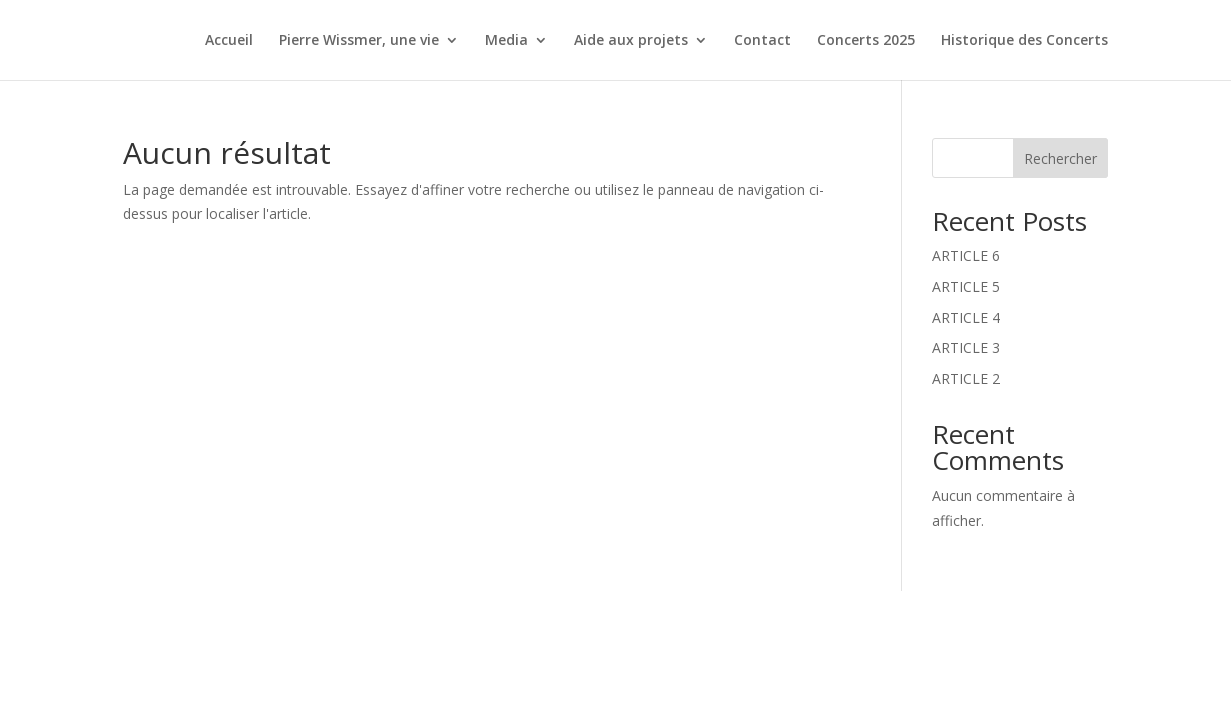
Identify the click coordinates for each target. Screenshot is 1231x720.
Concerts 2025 (866, 41)
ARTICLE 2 (966, 378)
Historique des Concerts (1024, 41)
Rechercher (1060, 158)
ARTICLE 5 (966, 286)
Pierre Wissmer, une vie (359, 41)
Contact (762, 41)
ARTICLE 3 (966, 347)
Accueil (229, 41)
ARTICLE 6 (966, 255)
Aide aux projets (631, 41)
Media (506, 41)
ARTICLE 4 (966, 317)
